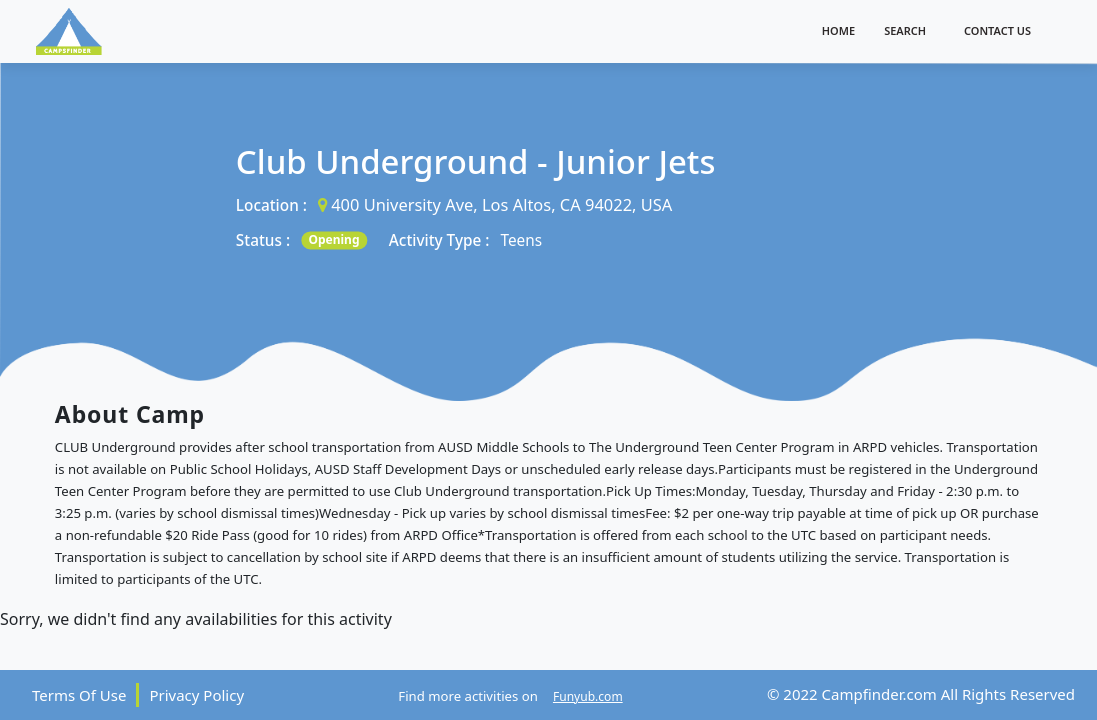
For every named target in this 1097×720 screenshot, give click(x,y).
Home (838, 30)
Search (905, 30)
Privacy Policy (196, 695)
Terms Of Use (79, 695)
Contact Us (997, 30)
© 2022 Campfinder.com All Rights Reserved (921, 694)
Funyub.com (588, 696)
